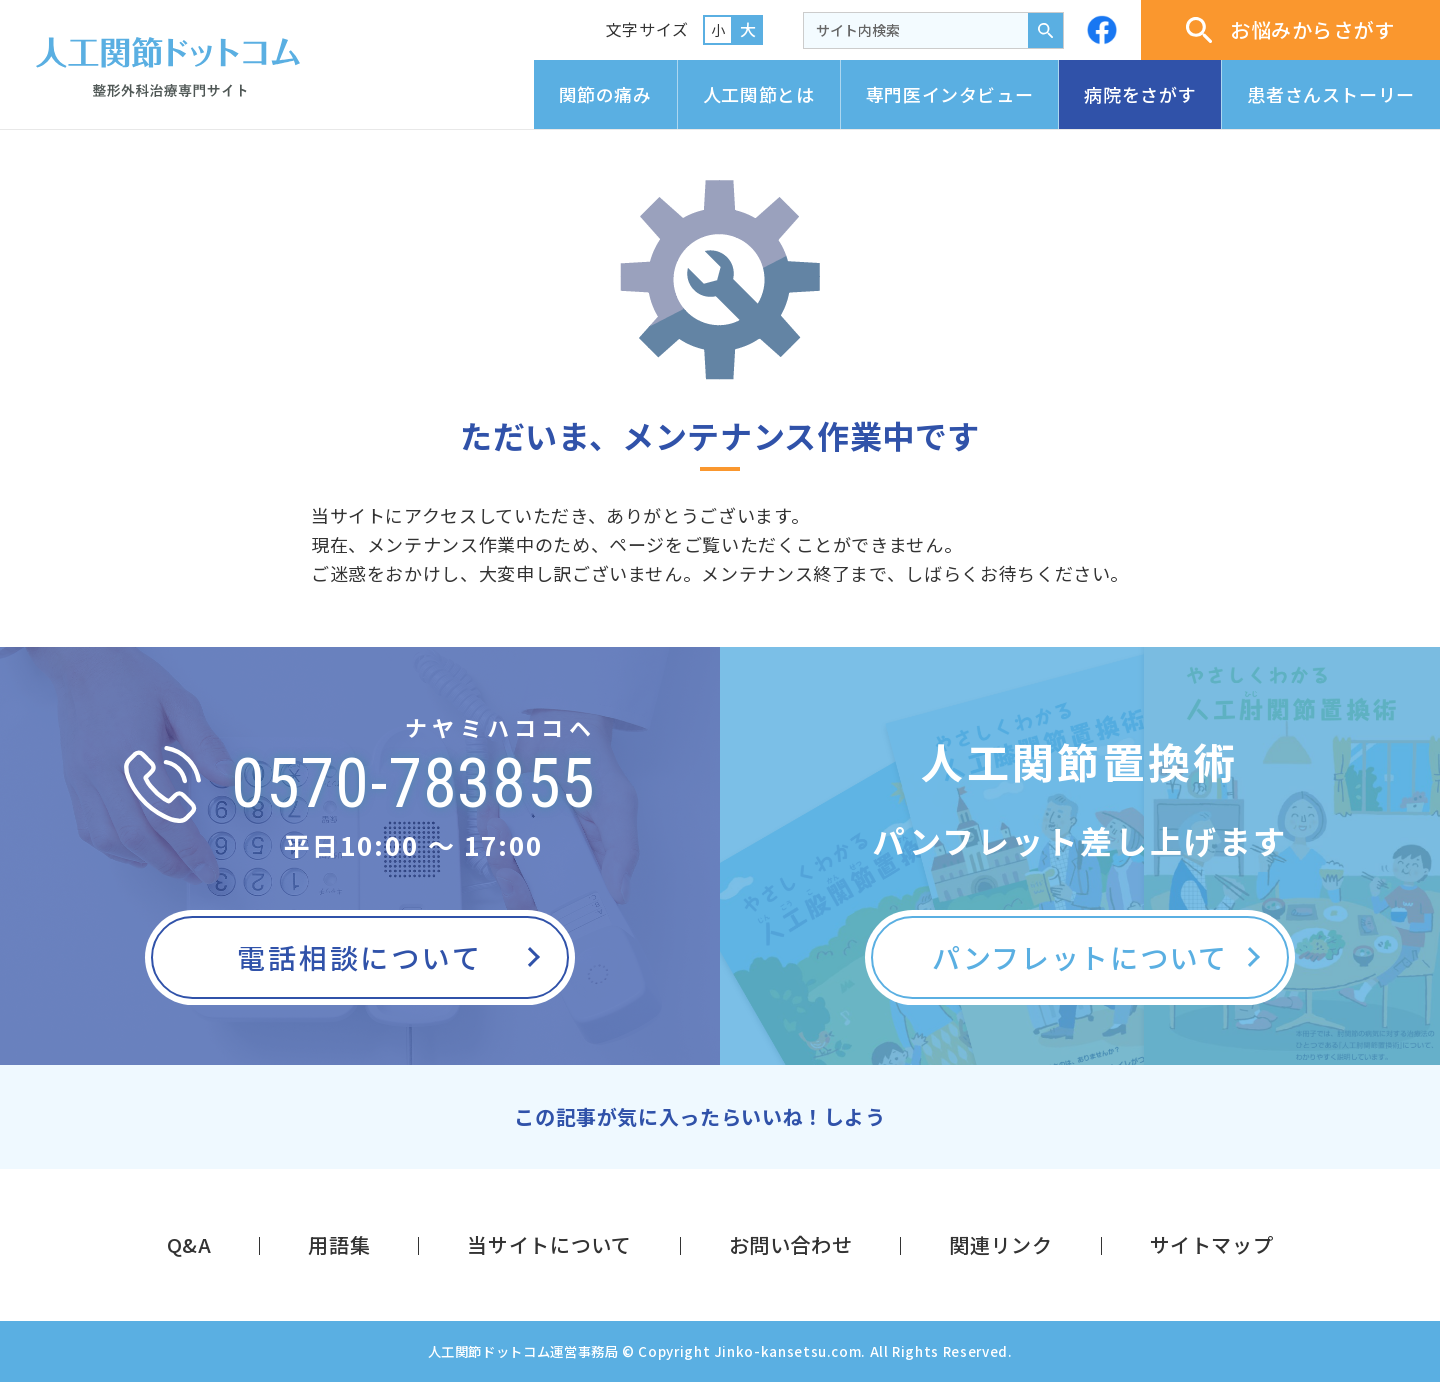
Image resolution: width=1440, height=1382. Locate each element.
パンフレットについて (1080, 957)
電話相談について (359, 957)
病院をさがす (1140, 94)
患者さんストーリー (1331, 94)
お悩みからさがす (1290, 29)
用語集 (339, 1244)
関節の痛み (605, 94)
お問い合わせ (791, 1244)
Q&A (189, 1244)
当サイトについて (549, 1244)
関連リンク (1000, 1244)
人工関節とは (759, 94)
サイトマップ (1212, 1244)
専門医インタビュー (950, 94)
